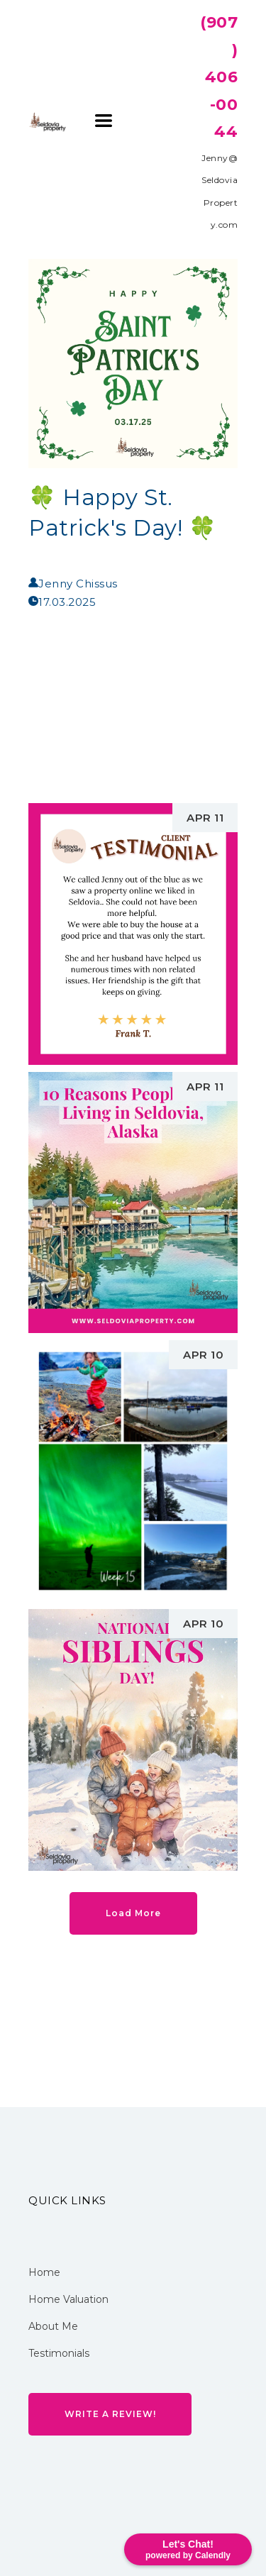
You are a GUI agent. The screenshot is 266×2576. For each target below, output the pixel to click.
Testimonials (58, 2353)
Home (44, 2272)
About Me (53, 2326)
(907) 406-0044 (219, 77)
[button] (103, 120)
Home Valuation (68, 2299)
